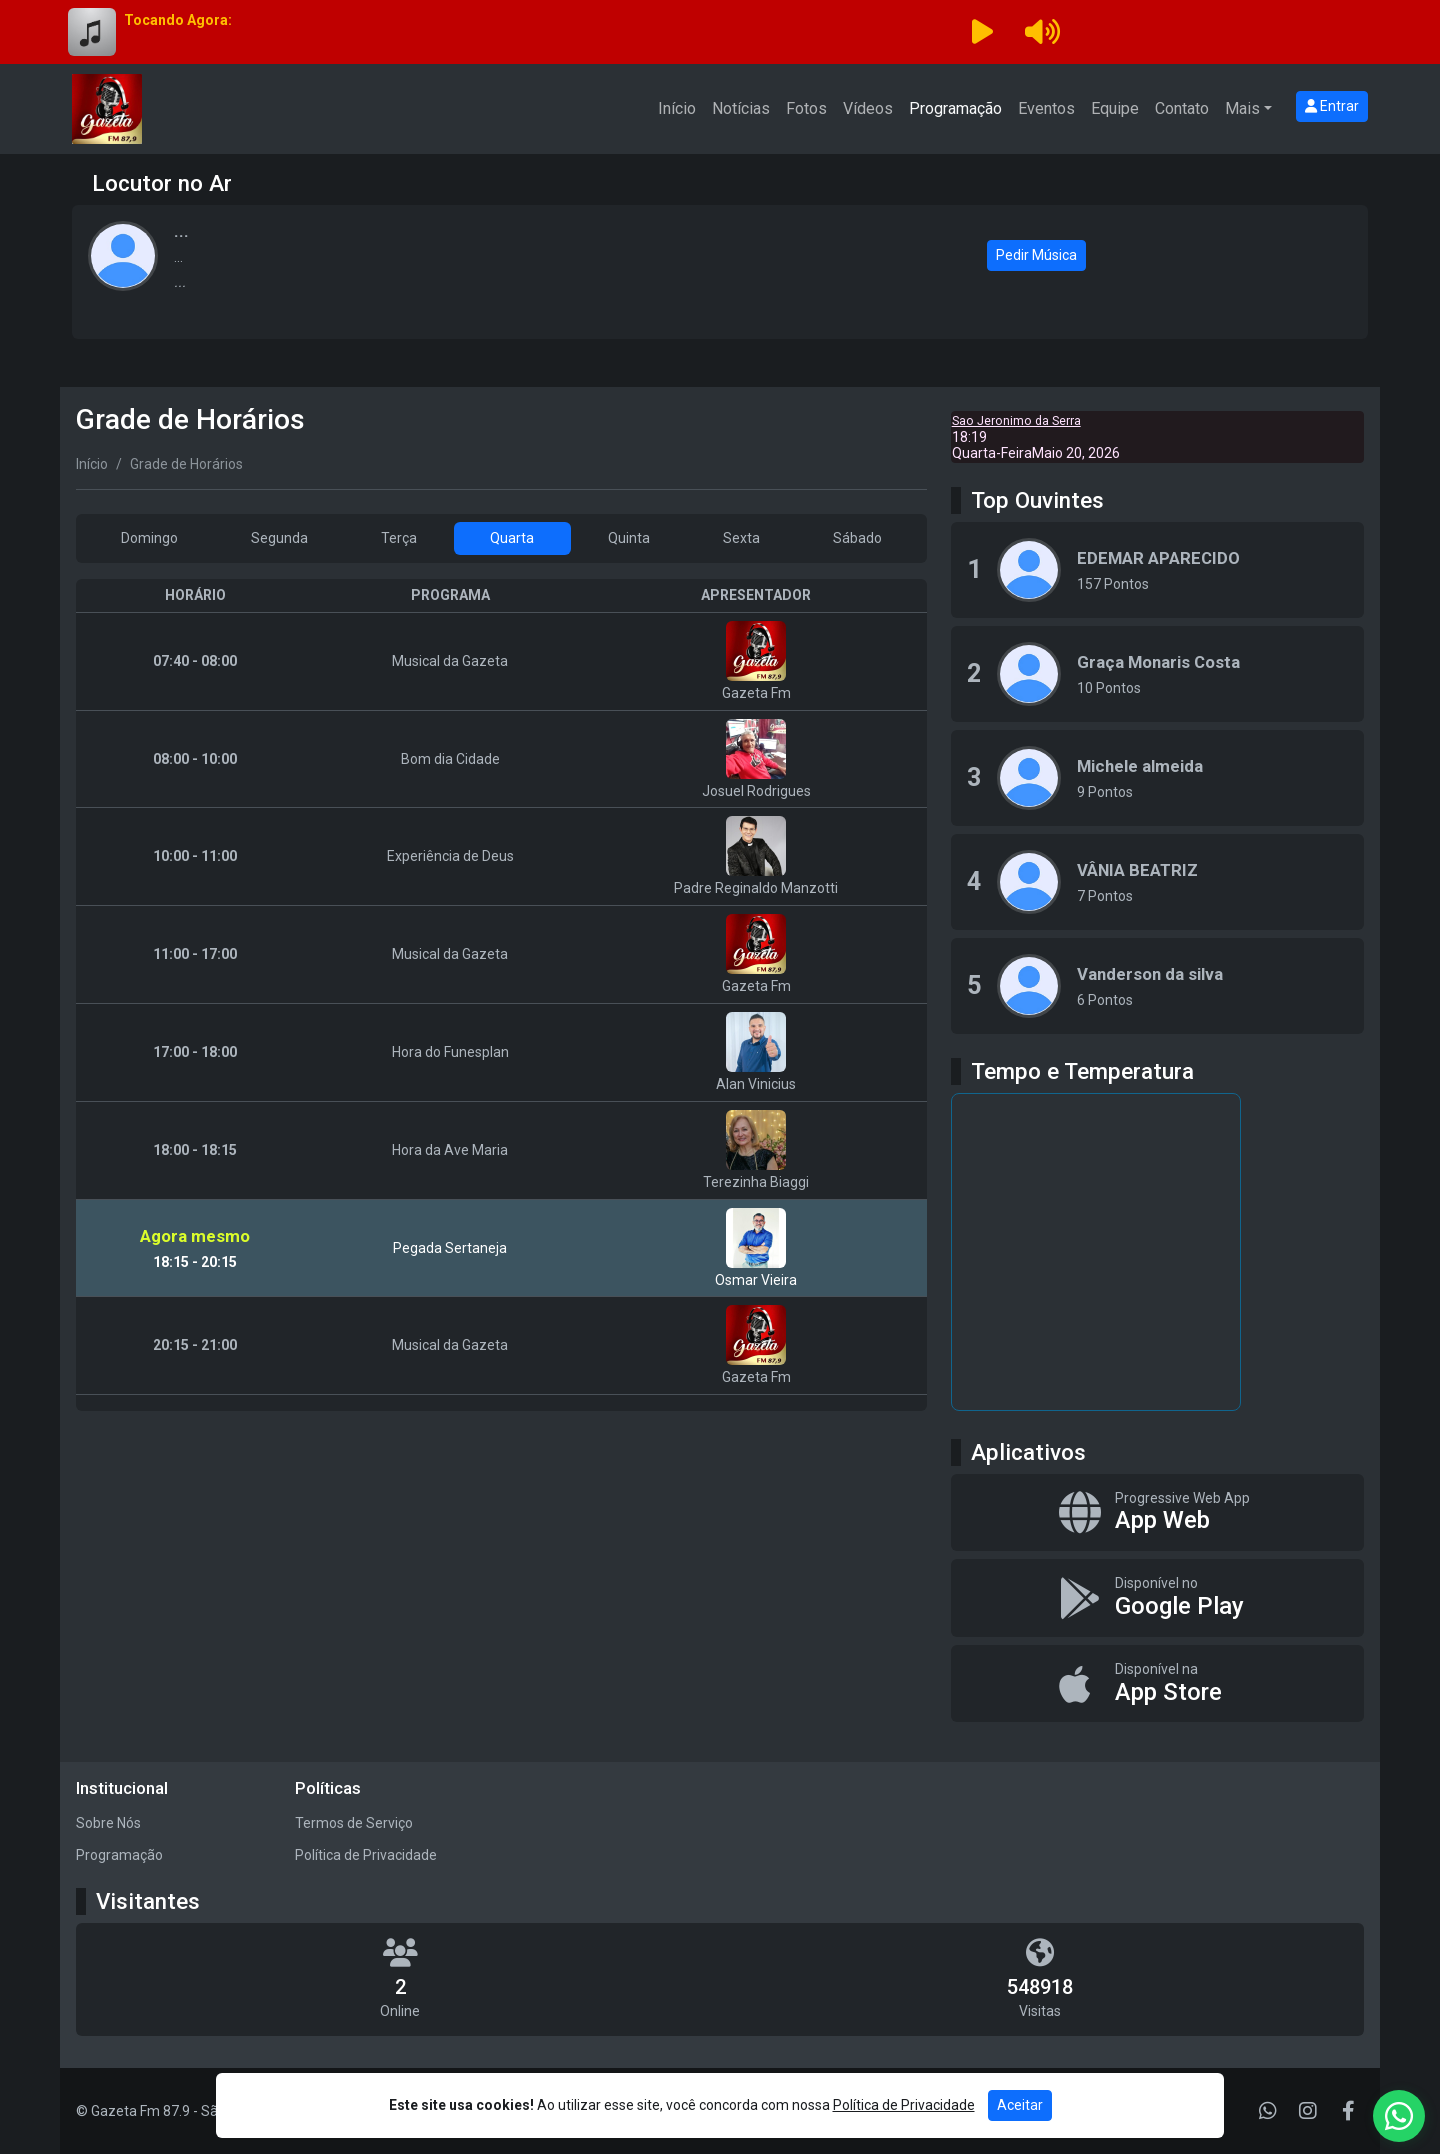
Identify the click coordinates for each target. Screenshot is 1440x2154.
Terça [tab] (399, 538)
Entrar (1332, 106)
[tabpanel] (501, 995)
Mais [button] (1242, 108)
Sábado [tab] (857, 538)
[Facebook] (1348, 2111)
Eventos (1046, 108)
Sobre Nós (108, 1823)
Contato (1182, 108)
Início (677, 108)
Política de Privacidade (366, 1855)
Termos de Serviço (354, 1823)
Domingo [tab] (149, 538)
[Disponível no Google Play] (1157, 1598)
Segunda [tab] (279, 538)
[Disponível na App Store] (1157, 1684)
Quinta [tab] (629, 538)
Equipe (1115, 108)
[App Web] (1157, 1513)
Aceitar (1020, 2105)
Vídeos (868, 108)
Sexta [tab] (741, 538)
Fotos (806, 108)
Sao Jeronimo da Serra (1016, 421)
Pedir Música (1036, 255)
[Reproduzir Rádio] (982, 32)
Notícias (741, 108)
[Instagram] (1308, 2111)
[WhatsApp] (1268, 2111)
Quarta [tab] (512, 538)
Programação (955, 108)
